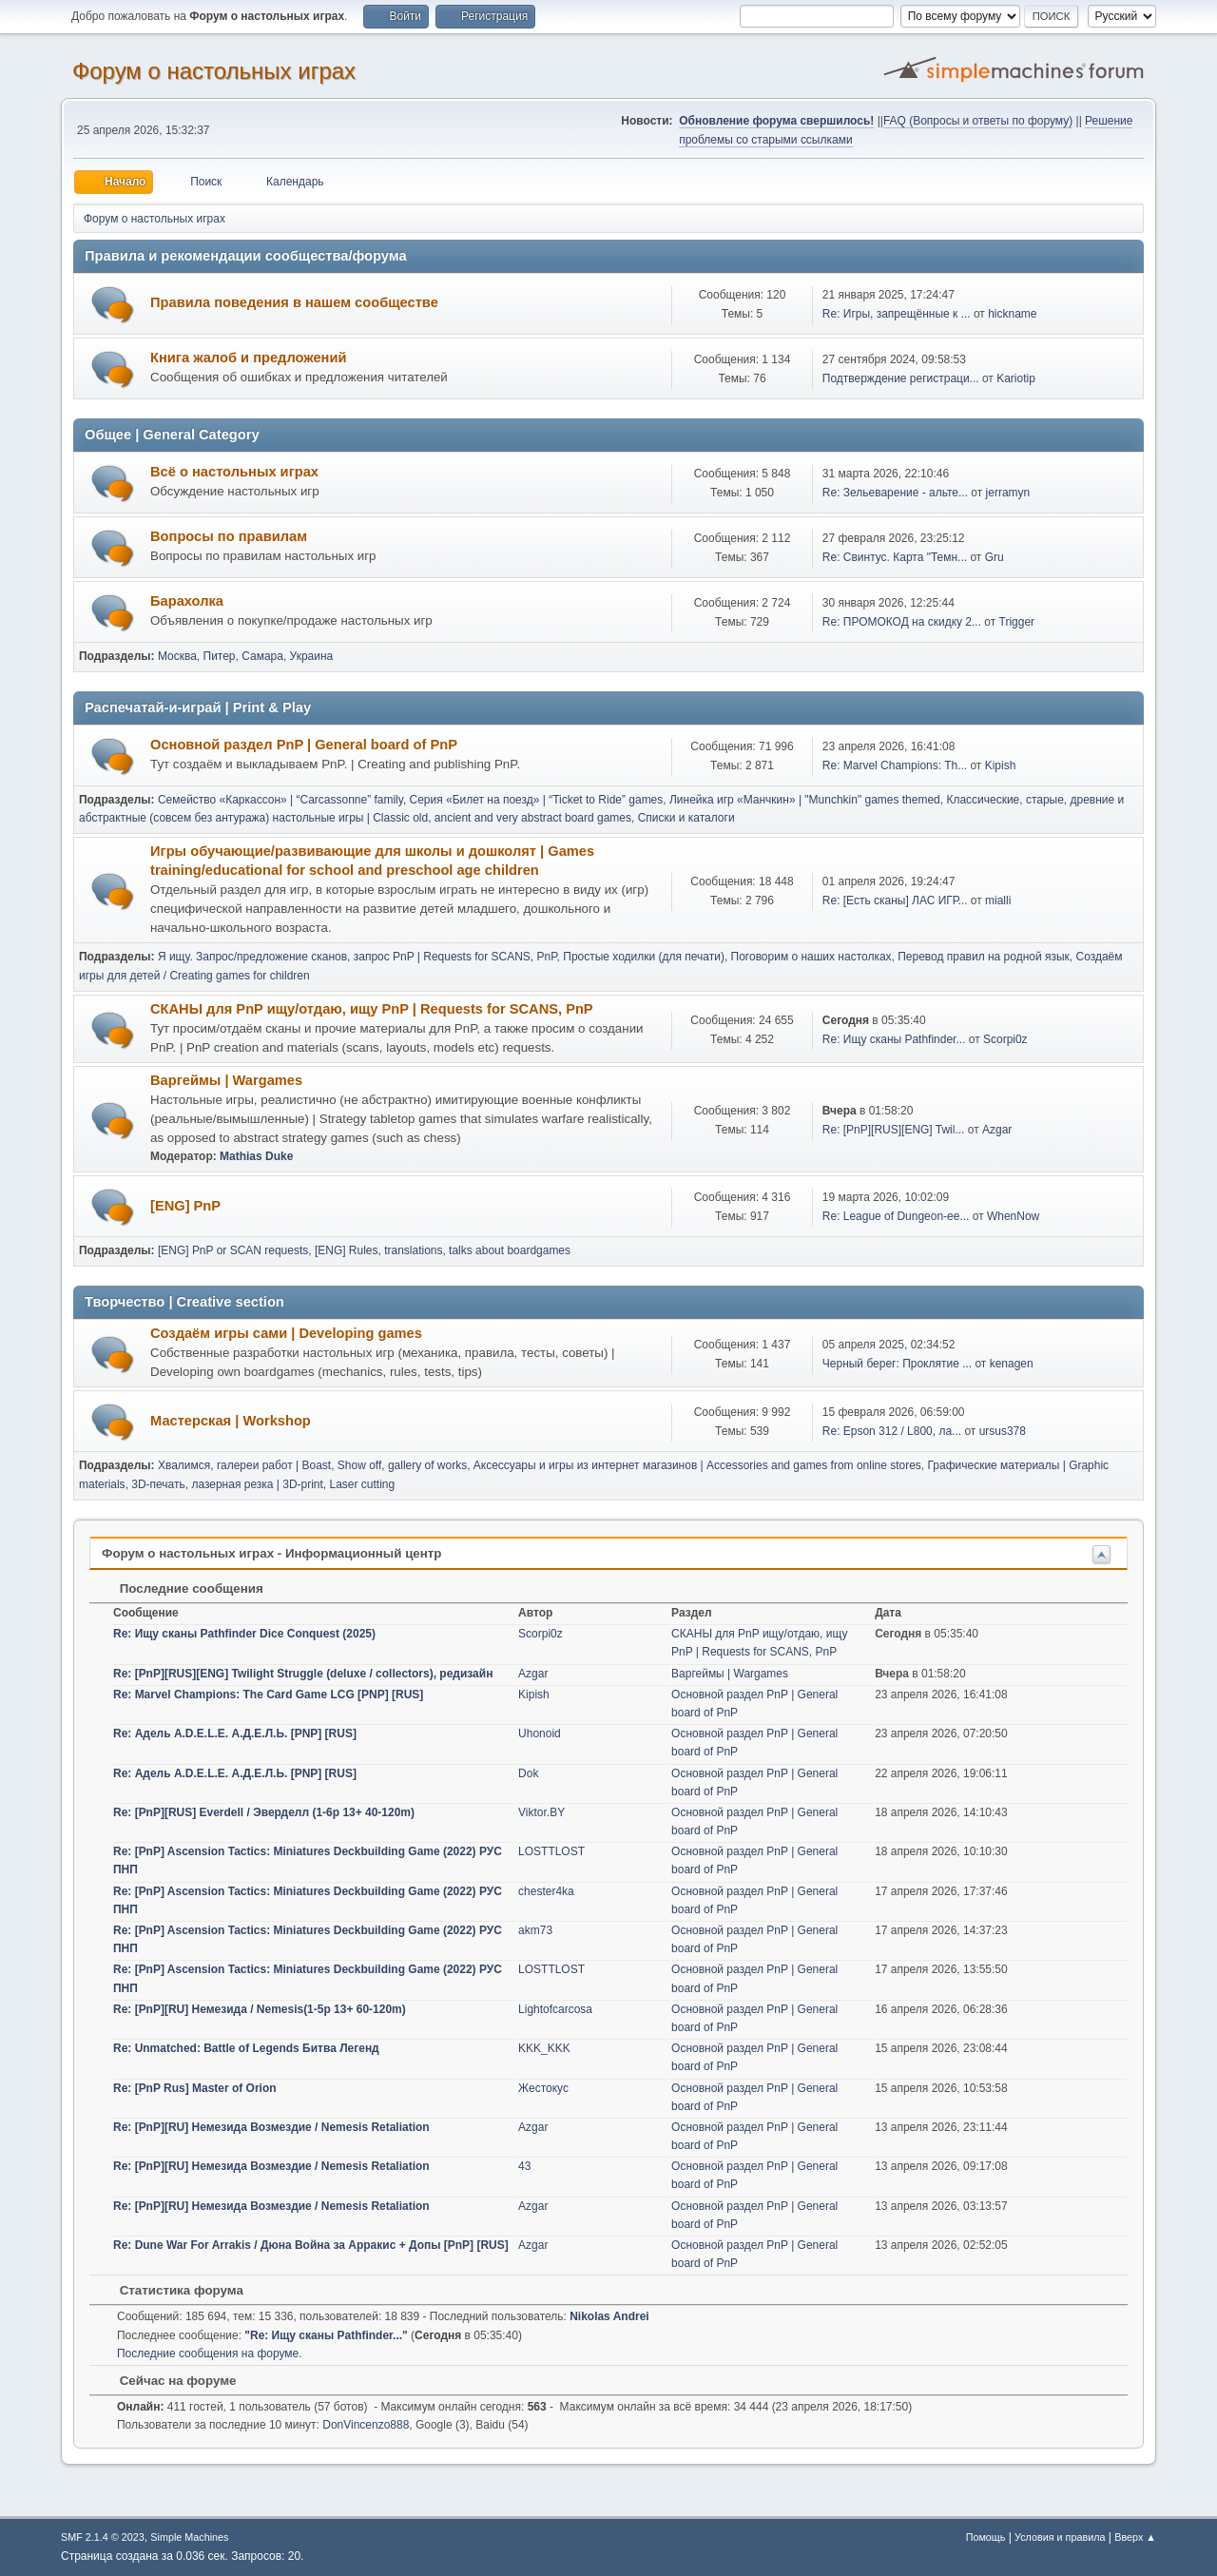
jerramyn (1008, 492)
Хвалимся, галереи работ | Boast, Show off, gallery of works (312, 1465)
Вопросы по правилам (228, 536)
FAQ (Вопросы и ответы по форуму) (977, 120)
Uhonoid (539, 1733)
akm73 (535, 1930)
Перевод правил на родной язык (984, 956)
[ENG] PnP (185, 1205)
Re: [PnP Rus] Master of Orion (195, 2088)
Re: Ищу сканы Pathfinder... (894, 1039)
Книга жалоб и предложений (248, 357)
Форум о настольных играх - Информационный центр (271, 1553)
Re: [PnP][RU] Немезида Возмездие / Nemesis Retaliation (271, 2127)
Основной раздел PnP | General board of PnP (303, 744)
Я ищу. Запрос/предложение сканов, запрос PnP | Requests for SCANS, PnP (357, 956)
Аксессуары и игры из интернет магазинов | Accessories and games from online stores (697, 1465)
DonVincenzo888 (365, 2424)
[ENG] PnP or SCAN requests (233, 1250)
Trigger (1017, 622)
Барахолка (186, 601)
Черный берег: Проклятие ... (897, 1363)
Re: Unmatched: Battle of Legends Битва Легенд (246, 2048)
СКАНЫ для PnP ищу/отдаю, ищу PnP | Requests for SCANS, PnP (371, 1009)
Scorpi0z (1005, 1039)
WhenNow (1013, 1216)
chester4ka (546, 1891)
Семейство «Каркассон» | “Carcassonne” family (280, 799)
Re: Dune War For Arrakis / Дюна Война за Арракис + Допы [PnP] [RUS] (311, 2245)
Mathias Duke (256, 1156)
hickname (1012, 313)
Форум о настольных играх (214, 71)
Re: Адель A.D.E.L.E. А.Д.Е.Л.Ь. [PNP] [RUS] (235, 1733)
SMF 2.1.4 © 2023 (103, 2537)
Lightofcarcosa (555, 2009)
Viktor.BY (541, 1812)
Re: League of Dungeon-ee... (896, 1216)
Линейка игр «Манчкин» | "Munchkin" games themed (804, 799)
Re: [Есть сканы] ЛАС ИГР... (895, 900)
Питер (219, 656)
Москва (177, 656)
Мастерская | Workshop (230, 1420)
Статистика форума (172, 2290)
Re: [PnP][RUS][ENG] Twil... (893, 1129)
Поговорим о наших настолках (811, 956)
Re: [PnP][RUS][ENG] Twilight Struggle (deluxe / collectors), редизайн (303, 1673)
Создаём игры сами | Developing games (286, 1333)
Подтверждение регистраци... (900, 378)
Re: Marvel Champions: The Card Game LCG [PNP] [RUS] (268, 1694)
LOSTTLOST (551, 1851)
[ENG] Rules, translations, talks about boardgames (442, 1250)
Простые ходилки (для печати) (643, 956)
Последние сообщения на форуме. (209, 2353)
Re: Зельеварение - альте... (895, 492)
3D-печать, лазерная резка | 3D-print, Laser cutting (263, 1484)
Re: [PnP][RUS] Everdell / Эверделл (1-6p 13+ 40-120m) (264, 1812)
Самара (262, 656)
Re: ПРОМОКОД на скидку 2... (901, 622)
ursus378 (1002, 1431)
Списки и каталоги (686, 817)
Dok (528, 1773)
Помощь (986, 2537)
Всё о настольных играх (234, 471)
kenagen (1011, 1363)
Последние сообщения (182, 1588)
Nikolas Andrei (609, 2316)
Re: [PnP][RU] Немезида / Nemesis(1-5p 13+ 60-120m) (259, 2009)
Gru (994, 557)
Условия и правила (1059, 2537)
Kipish (1000, 765)
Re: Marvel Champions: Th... (894, 765)
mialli (998, 900)
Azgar (997, 1129)
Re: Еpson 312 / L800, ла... (891, 1431)
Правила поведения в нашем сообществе (294, 302)
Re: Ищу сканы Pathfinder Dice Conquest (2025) (244, 1633)
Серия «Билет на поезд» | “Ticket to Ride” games (537, 799)
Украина (312, 656)
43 (524, 2166)
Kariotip (1015, 378)
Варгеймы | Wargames (226, 1080)
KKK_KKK (544, 2048)
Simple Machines (189, 2537)
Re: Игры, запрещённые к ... (896, 313)
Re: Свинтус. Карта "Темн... (894, 557)
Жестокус (543, 2088)
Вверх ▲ (1135, 2537)
